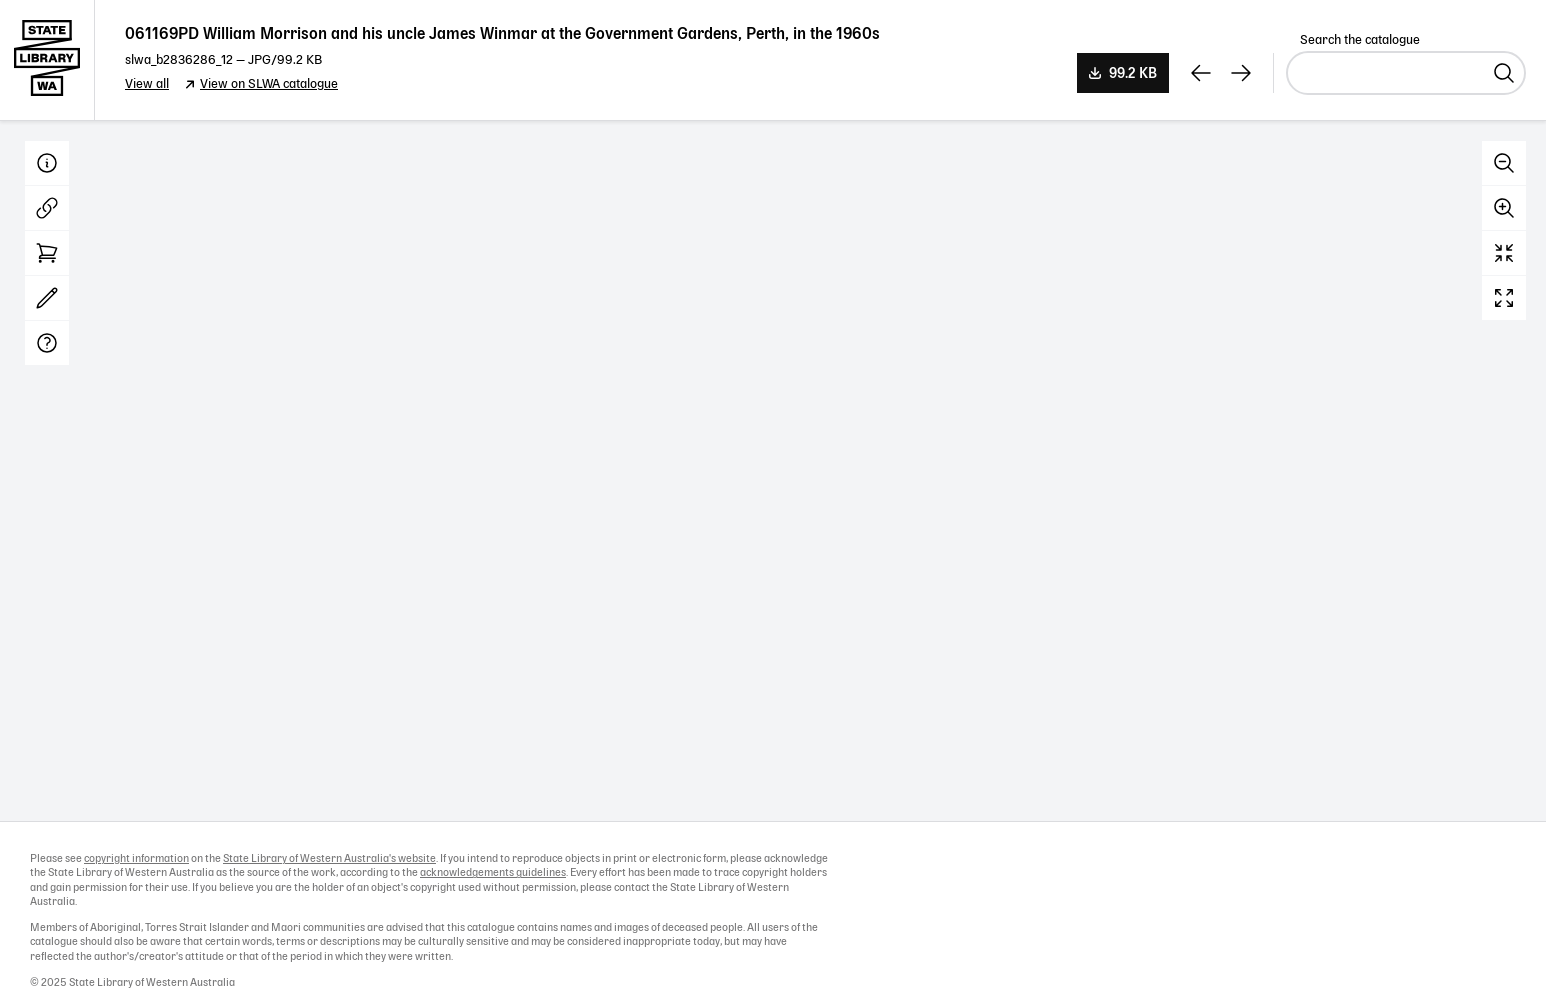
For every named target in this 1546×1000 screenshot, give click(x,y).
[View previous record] (1201, 73)
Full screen (1504, 298)
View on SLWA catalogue (269, 84)
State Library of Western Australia (47, 60)
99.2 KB (1133, 74)
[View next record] (1241, 73)
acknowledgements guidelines (493, 873)
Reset (1504, 253)
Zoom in (1504, 208)
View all (147, 84)
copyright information (136, 859)
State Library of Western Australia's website (329, 859)
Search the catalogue (1360, 40)
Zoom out (1504, 163)
